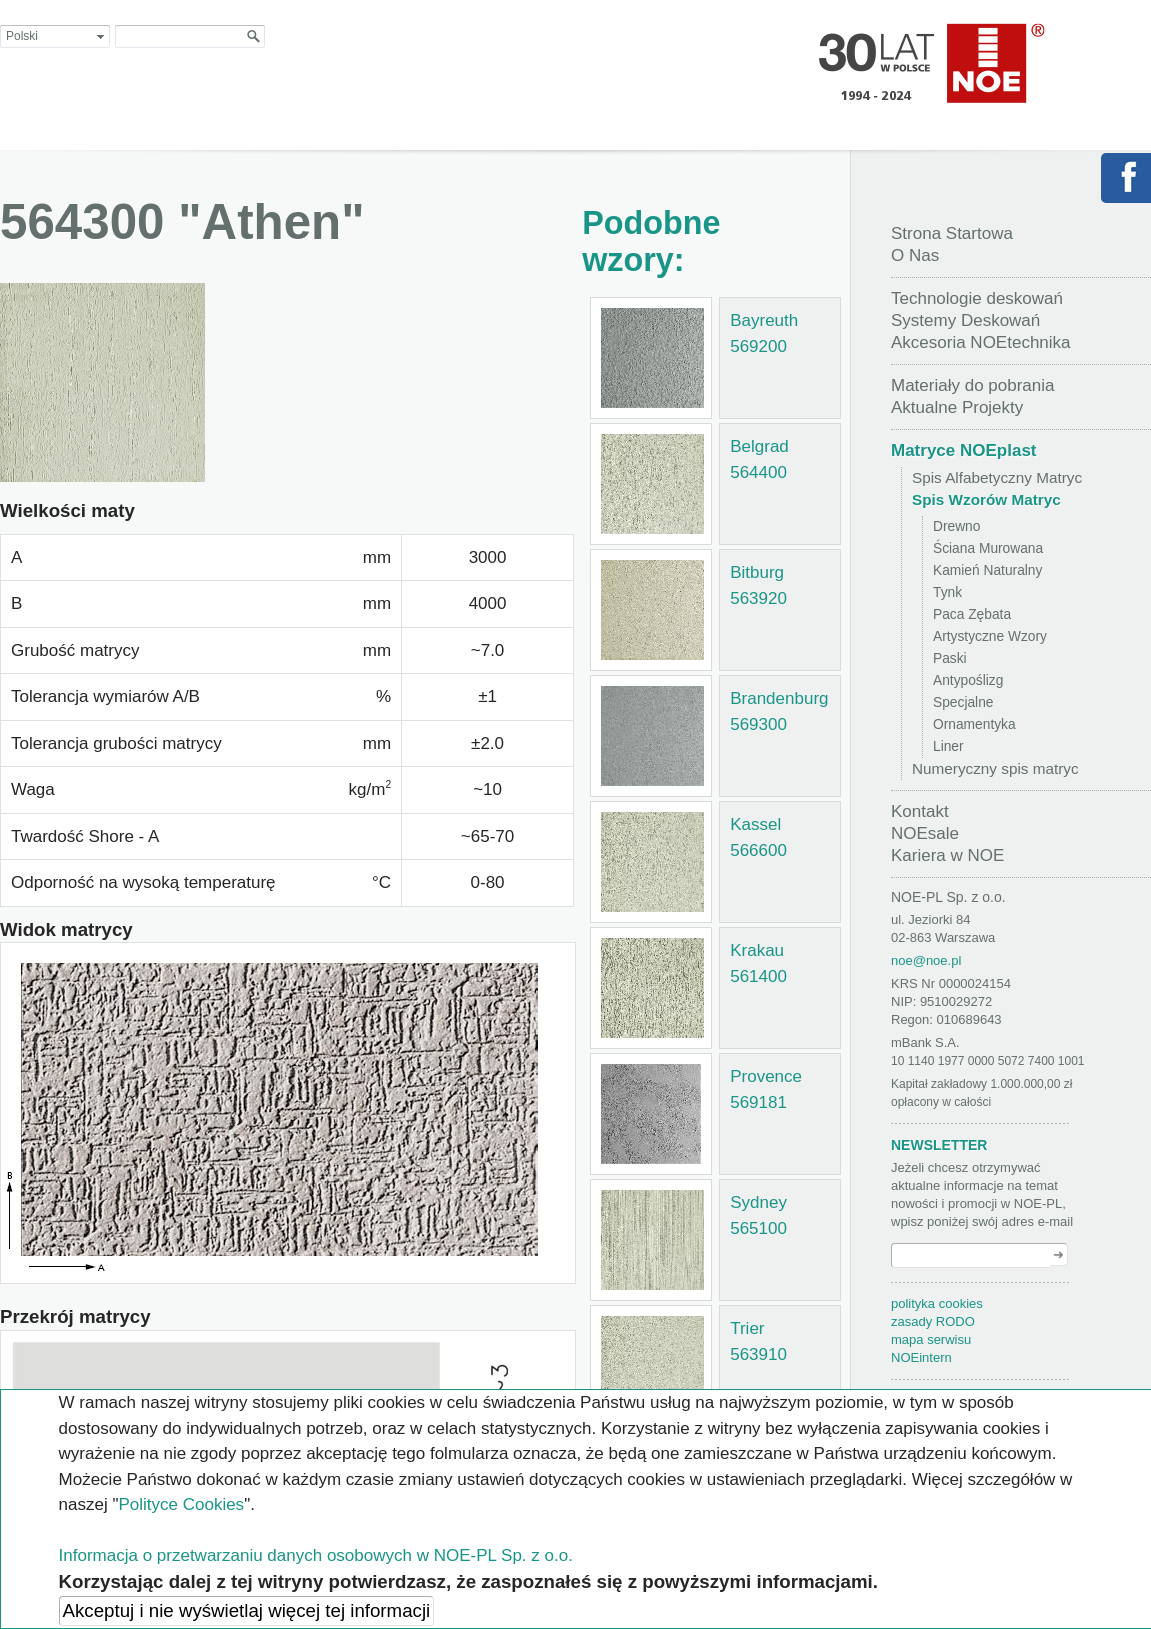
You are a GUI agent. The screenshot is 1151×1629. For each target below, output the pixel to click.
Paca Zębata (972, 614)
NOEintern (921, 1357)
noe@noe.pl (926, 960)
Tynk (947, 592)
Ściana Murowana (988, 548)
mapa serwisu (931, 1339)
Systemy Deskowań (965, 320)
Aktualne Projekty (957, 407)
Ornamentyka (974, 724)
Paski (950, 658)
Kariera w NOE (947, 855)
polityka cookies (937, 1303)
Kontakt (920, 811)
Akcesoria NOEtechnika (981, 342)
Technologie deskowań (977, 298)
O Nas (915, 255)
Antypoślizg (968, 680)
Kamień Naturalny (987, 570)
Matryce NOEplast (964, 450)
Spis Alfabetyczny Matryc (997, 477)
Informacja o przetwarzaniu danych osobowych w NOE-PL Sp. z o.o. (316, 1555)
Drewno (956, 526)
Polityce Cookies (181, 1504)
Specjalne (963, 702)
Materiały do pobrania (972, 385)
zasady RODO (933, 1321)
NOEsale (925, 833)
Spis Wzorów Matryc (986, 499)
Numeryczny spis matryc (995, 768)
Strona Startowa (952, 233)
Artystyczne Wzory (990, 636)
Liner (948, 746)
